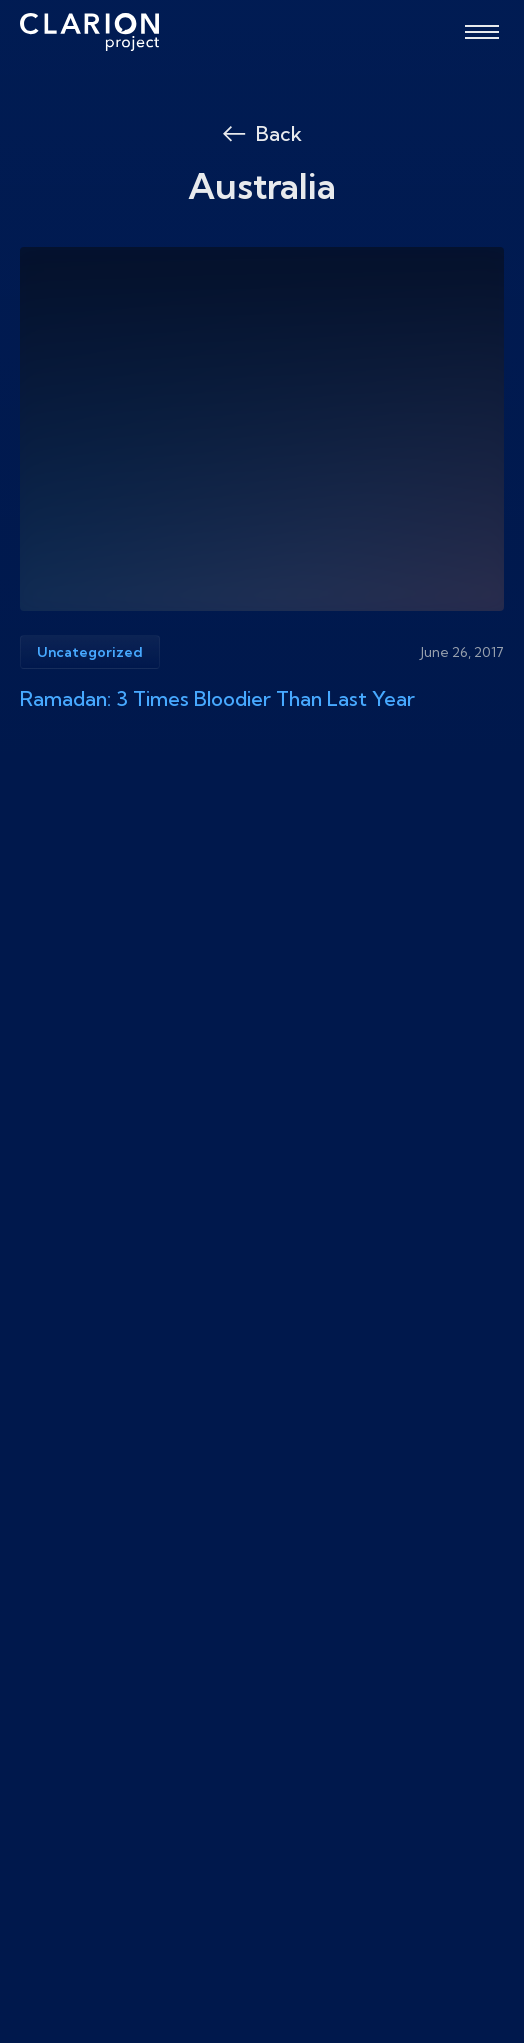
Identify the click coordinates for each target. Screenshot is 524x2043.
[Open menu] (482, 32)
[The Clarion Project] (89, 32)
